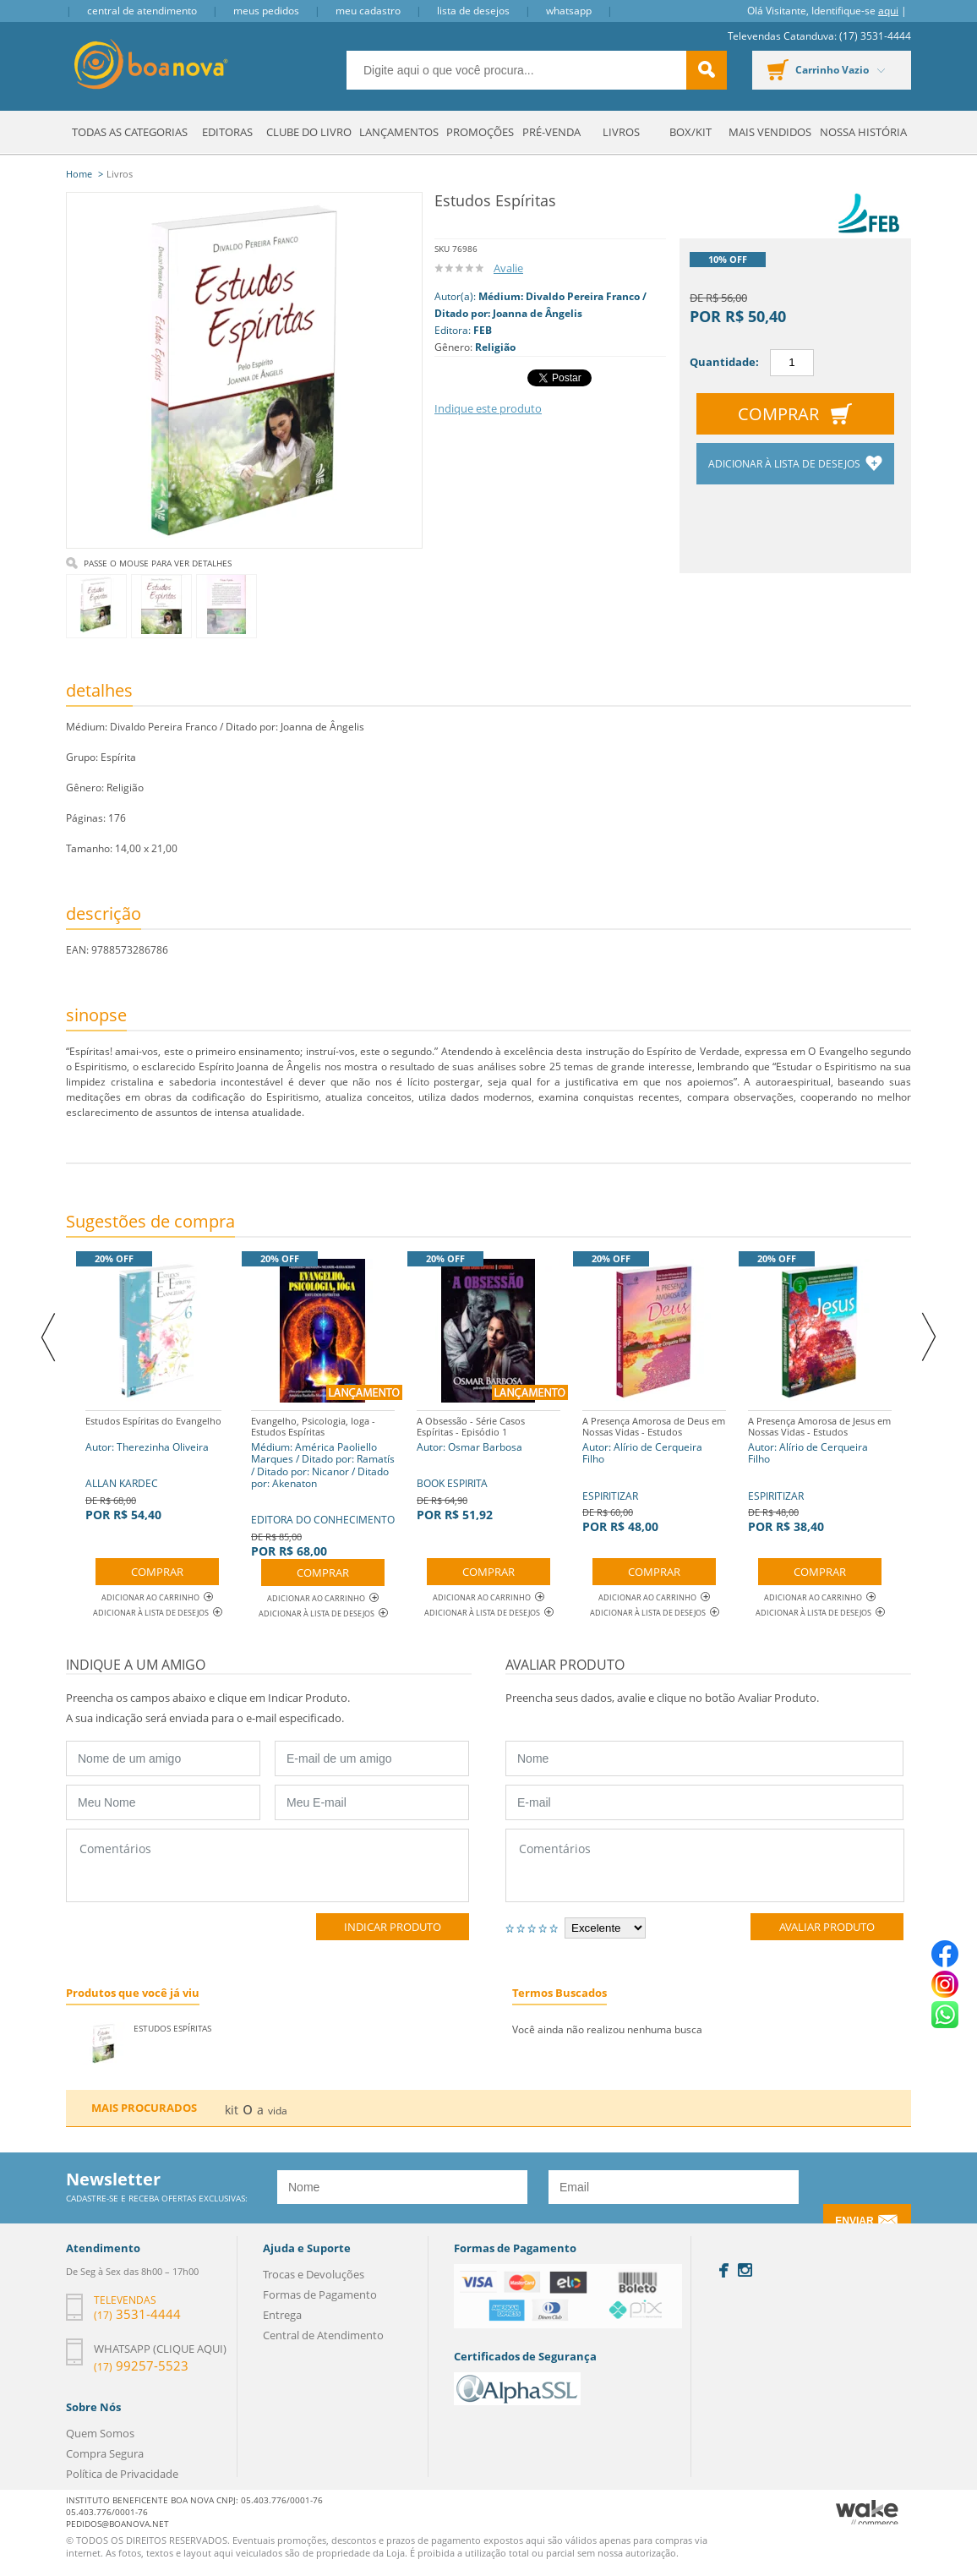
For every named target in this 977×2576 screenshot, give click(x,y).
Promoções (480, 131)
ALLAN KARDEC (153, 1466)
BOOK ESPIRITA (488, 1466)
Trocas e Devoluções (313, 2274)
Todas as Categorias (130, 131)
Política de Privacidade (122, 2473)
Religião (495, 347)
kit (231, 2110)
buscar (706, 70)
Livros (621, 131)
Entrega (282, 2314)
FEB (482, 330)
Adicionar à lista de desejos (785, 464)
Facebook (724, 2270)
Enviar (854, 2221)
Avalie (508, 268)
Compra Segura (105, 2453)
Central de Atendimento (142, 10)
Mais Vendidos (770, 131)
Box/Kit (690, 131)
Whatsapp (569, 10)
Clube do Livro (309, 131)
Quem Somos (100, 2433)
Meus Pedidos (266, 10)
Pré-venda (551, 131)
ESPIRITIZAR (654, 1472)
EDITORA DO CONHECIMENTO (323, 1484)
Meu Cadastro (368, 10)
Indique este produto (488, 408)
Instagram (745, 2270)
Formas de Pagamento (320, 2294)
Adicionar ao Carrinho (157, 1597)
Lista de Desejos (473, 10)
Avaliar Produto (827, 1926)
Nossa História (863, 131)
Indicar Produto (392, 1926)
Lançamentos (399, 131)
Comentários (267, 1865)
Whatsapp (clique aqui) (160, 2348)
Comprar (778, 413)
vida (277, 2110)
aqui (888, 10)
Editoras (227, 131)
